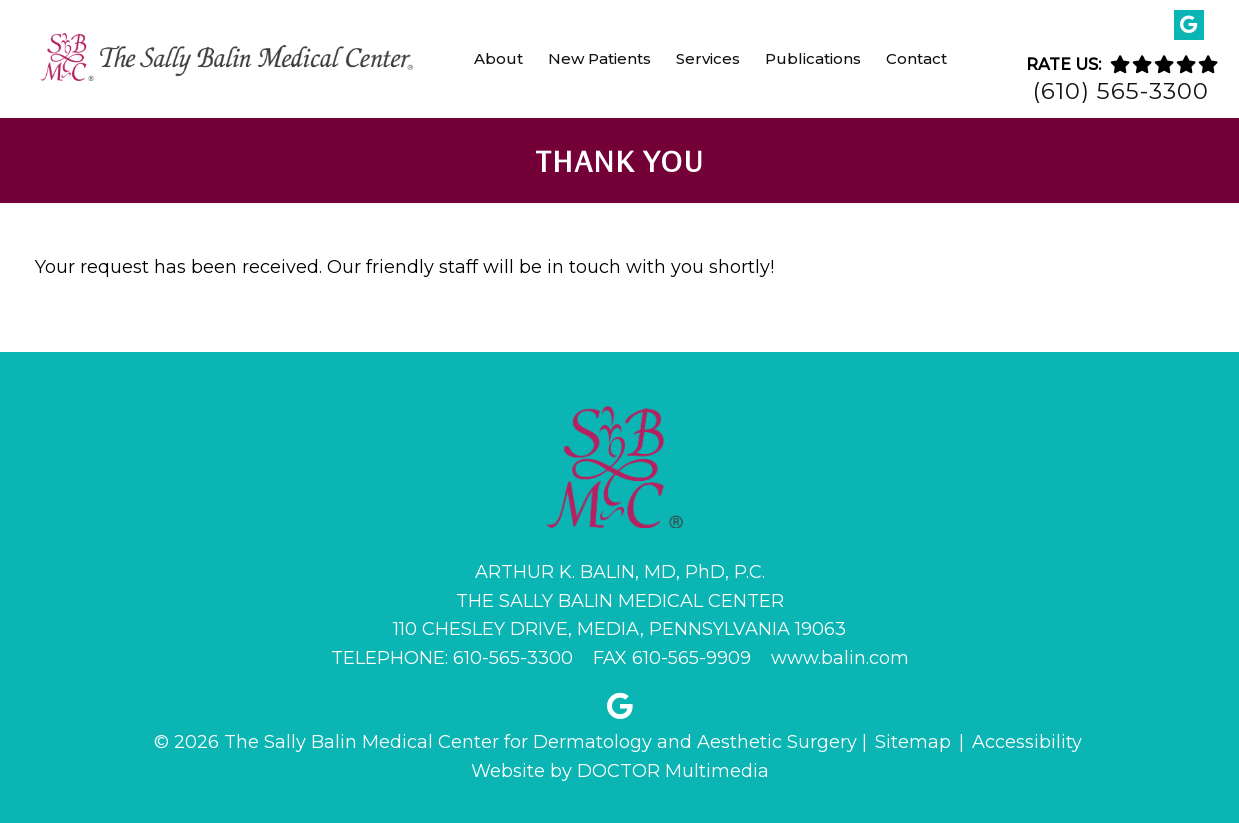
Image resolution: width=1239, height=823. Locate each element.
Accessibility (1027, 742)
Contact (916, 58)
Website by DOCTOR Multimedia (620, 771)
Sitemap (913, 742)
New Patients (599, 58)
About (498, 58)
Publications (813, 58)
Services (708, 58)
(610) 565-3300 (1121, 91)
